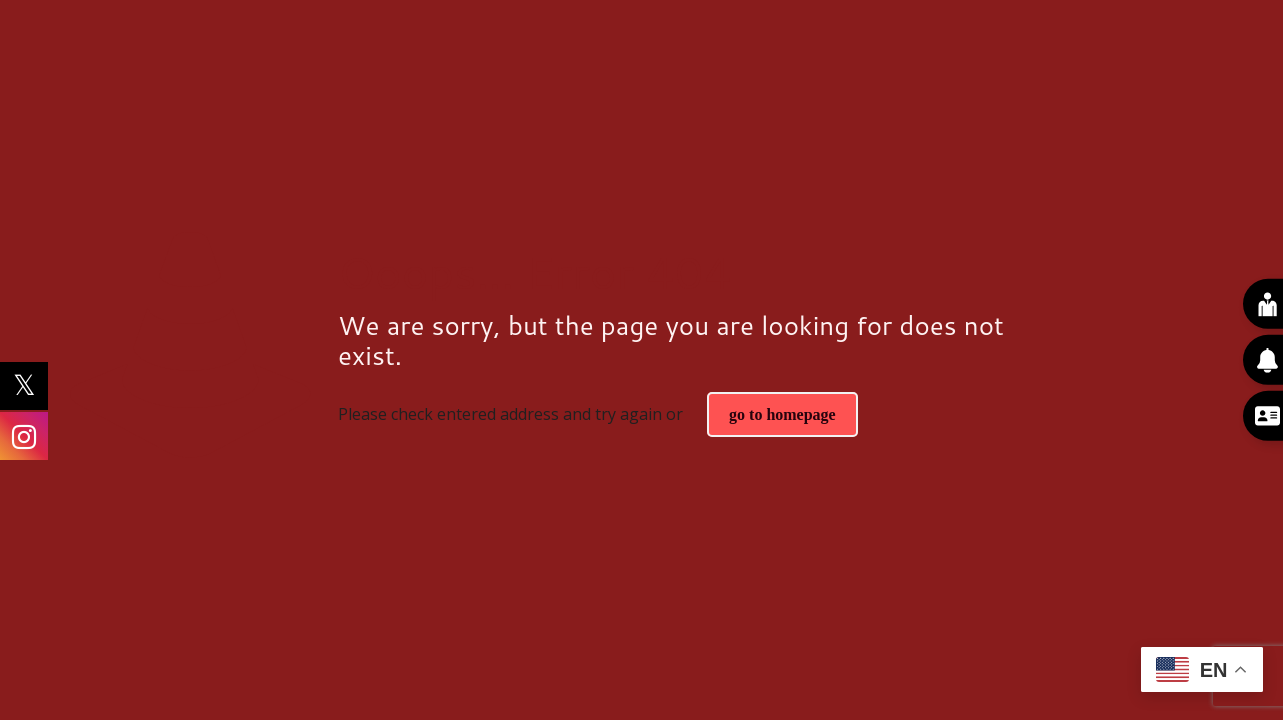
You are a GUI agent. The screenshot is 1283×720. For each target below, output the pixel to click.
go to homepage (782, 414)
